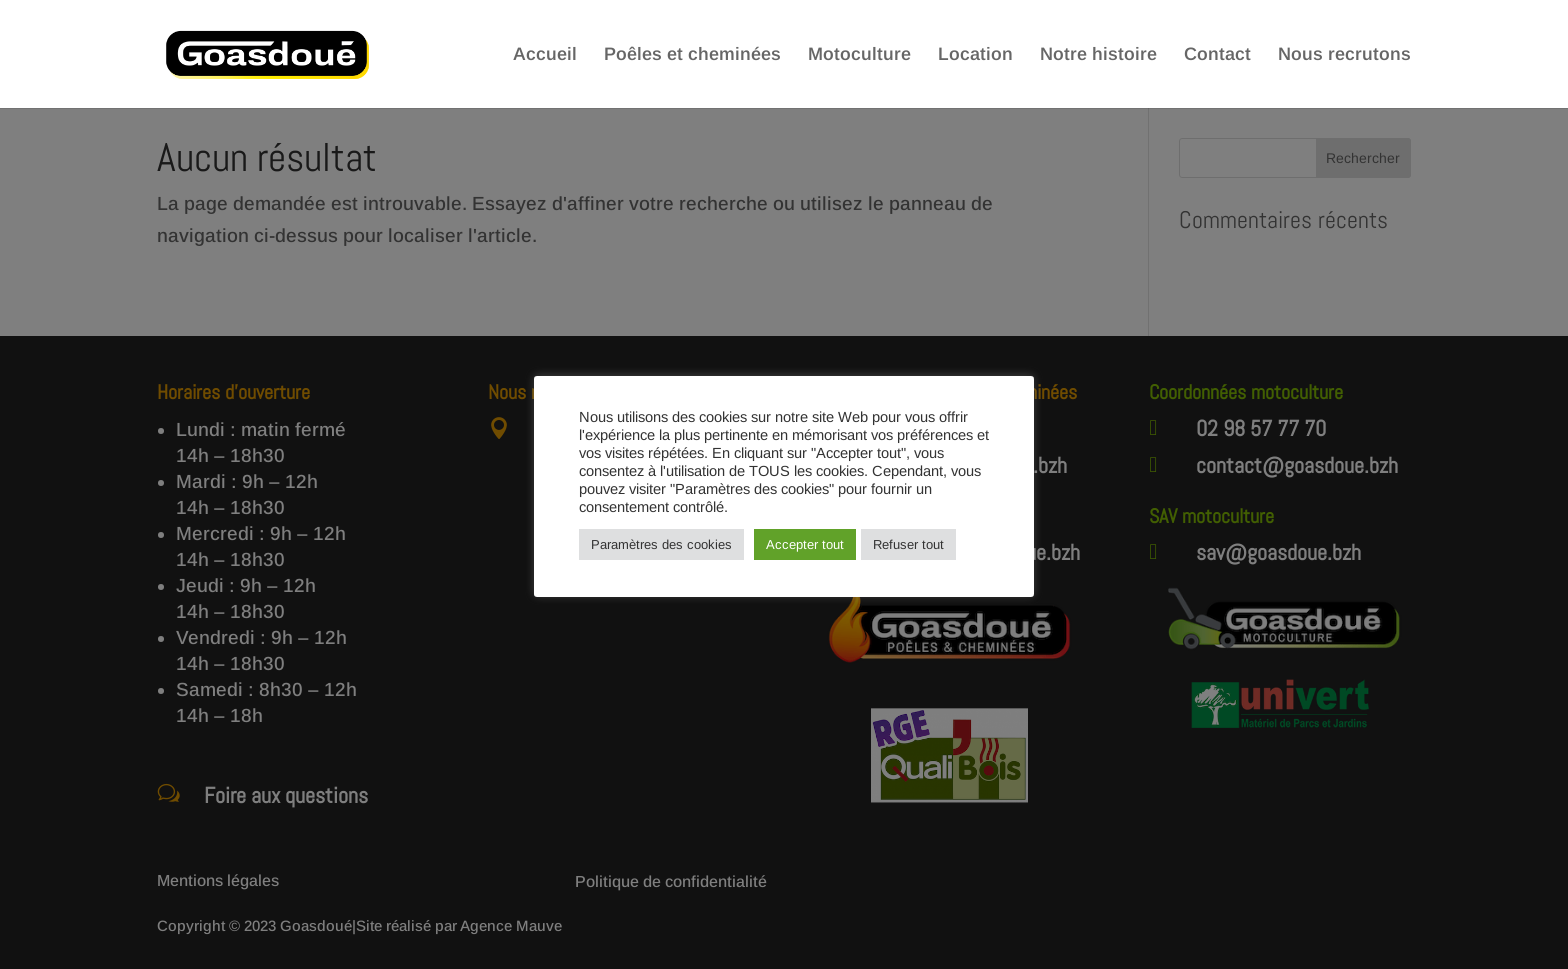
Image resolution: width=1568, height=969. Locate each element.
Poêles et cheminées (692, 55)
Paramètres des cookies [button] (661, 544)
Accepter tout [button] (805, 544)
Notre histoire (1098, 55)
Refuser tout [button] (908, 544)
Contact (1217, 55)
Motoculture (859, 55)
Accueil (545, 55)
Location (975, 55)
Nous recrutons (1344, 55)
